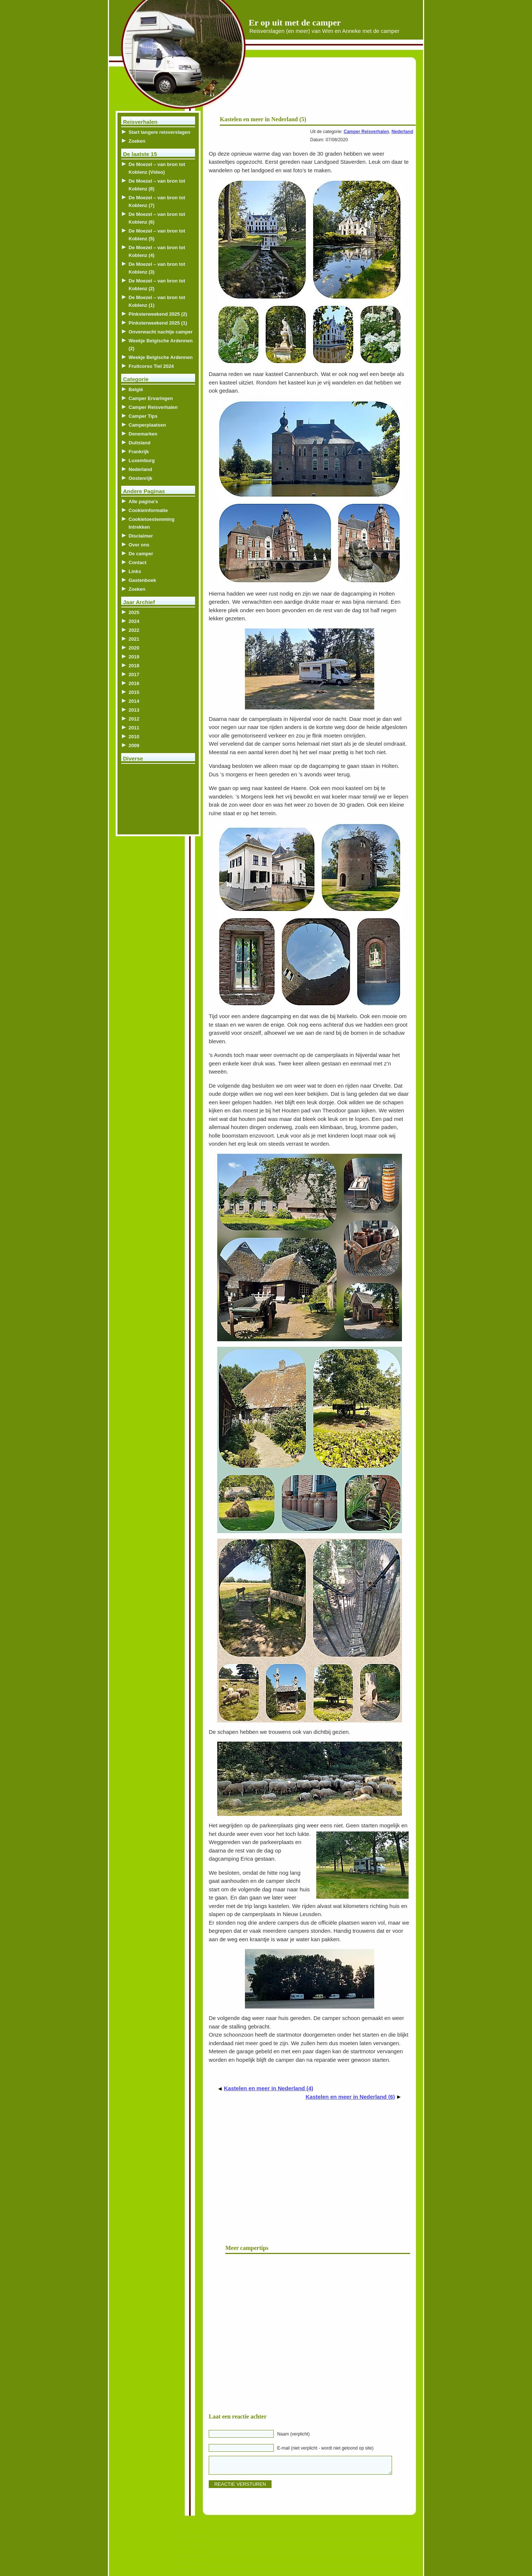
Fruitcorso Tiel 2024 (151, 366)
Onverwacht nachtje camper (160, 332)
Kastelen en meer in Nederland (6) (350, 2097)
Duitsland (139, 442)
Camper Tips (143, 416)
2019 (134, 657)
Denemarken (143, 434)
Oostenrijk (140, 478)
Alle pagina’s (143, 501)
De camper (141, 553)
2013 (134, 710)
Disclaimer (141, 536)
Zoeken (137, 141)
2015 (134, 692)
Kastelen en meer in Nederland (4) (268, 2088)
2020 (134, 648)
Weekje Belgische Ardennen (160, 357)
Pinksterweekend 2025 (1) (158, 323)
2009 (134, 745)
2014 (134, 701)
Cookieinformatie (148, 510)
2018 (134, 665)
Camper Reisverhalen (366, 131)
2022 (134, 630)
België (136, 389)
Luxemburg (142, 460)
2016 (134, 683)
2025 (134, 612)
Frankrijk (139, 451)
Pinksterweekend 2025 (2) (158, 314)
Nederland (402, 131)
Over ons (139, 545)
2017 (134, 674)
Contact (137, 562)
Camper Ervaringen (151, 398)
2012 (134, 719)
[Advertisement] (326, 88)
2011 (134, 728)
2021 (134, 639)
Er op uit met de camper (295, 22)
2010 (134, 736)
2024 (134, 621)
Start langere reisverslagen (159, 132)
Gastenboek (142, 580)
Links (135, 571)
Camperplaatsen (147, 425)
